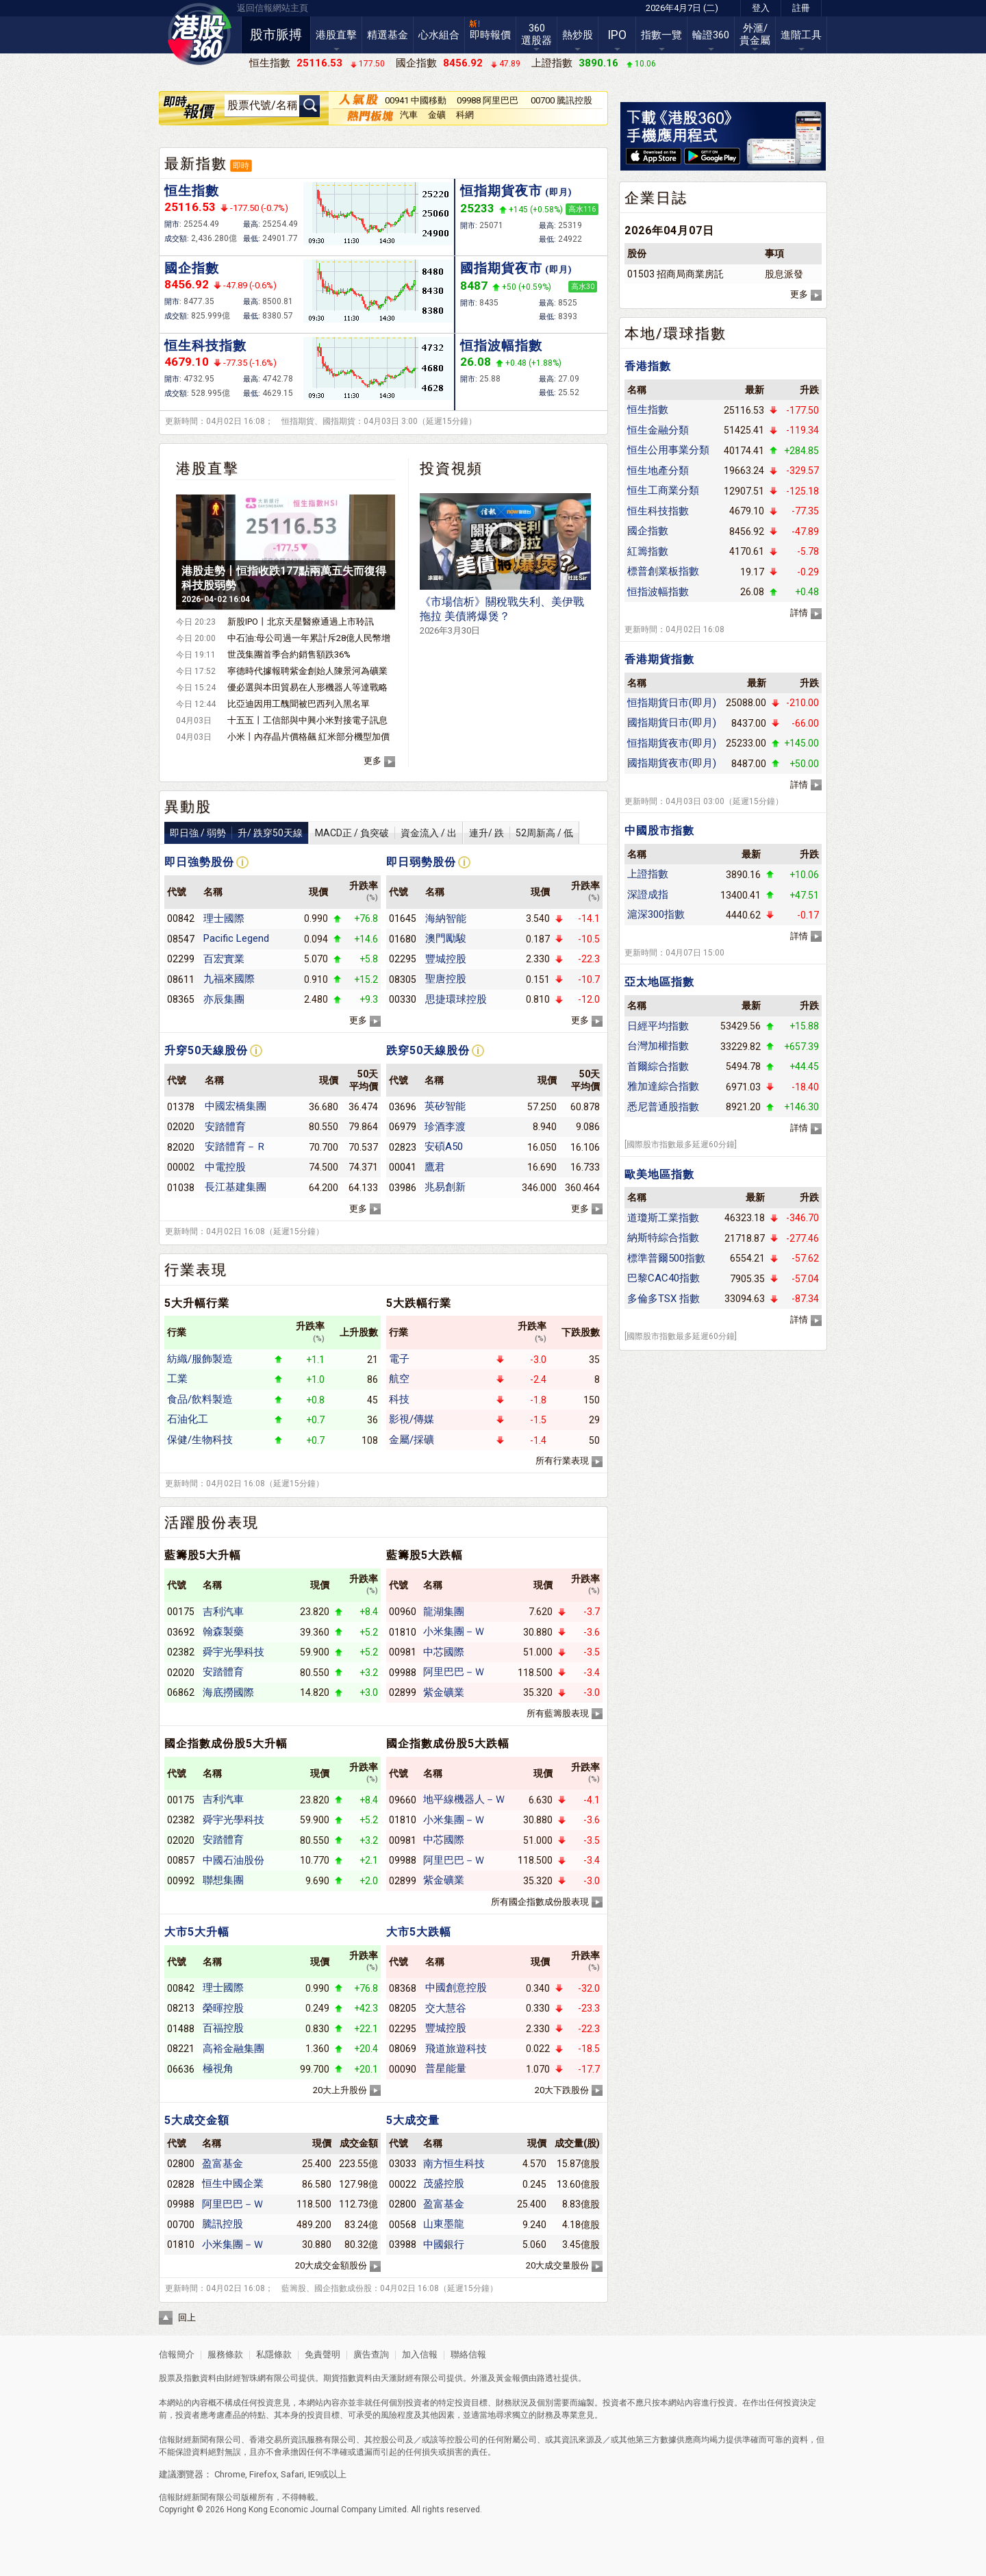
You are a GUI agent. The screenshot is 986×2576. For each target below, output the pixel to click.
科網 (465, 115)
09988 (402, 1672)
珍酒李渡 (445, 1127)
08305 (402, 979)
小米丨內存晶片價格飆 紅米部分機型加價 (308, 736)
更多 (372, 760)
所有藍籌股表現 (558, 1713)
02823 (402, 1147)
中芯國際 (443, 1652)
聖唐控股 (445, 979)
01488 (180, 2028)
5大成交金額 (196, 2120)
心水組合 (438, 35)
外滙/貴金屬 (755, 34)
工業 (177, 1379)
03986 (402, 1187)
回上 (187, 2317)
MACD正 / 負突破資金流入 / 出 (386, 833)
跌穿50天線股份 (428, 1050)
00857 (180, 1860)
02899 (402, 1692)
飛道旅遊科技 (456, 2048)
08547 (180, 939)
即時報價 (490, 35)
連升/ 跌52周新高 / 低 (521, 833)
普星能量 (445, 2068)
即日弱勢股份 (421, 861)
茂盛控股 (443, 2183)
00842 (180, 918)
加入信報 (421, 2354)
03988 (402, 2244)
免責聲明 (322, 2354)
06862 (180, 1692)
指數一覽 (661, 35)
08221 (180, 2048)
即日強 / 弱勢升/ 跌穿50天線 (236, 833)
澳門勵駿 (445, 938)
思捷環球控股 (456, 999)
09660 (402, 1800)
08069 (402, 2048)
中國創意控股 (456, 1987)
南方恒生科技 (454, 2164)
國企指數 (191, 268)
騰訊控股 (222, 2224)
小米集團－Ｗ (454, 1631)
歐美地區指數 (659, 1174)
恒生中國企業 (233, 2183)
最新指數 (195, 163)
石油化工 (187, 1419)
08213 (180, 2008)
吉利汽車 (223, 1611)
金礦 (437, 115)
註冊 (801, 8)
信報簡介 (176, 2354)
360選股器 (536, 34)
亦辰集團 (223, 999)
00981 (402, 1652)
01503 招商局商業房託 (675, 273)
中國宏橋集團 (235, 1106)
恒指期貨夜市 (516, 191)
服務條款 (226, 2354)
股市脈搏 (276, 34)
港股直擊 (336, 35)
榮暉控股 (223, 2008)
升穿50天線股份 (206, 1050)
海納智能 (445, 918)
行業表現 (195, 1270)
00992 (180, 1880)
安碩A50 (444, 1146)
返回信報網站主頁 (272, 8)
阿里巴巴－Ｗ (454, 1672)
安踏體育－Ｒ (235, 1146)
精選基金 (387, 35)
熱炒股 (577, 35)
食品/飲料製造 (200, 1399)
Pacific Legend (236, 938)
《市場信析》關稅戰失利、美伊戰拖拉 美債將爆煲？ (502, 615)
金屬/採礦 (411, 1440)
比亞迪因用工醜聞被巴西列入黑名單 (298, 704)
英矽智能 (445, 1106)
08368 (402, 1988)
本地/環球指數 (675, 333)
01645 (402, 918)
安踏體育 (225, 1127)
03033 (402, 2163)
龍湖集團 (443, 1611)
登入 (761, 8)
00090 (402, 2069)
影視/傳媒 (411, 1419)
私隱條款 (274, 2354)
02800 (180, 2163)
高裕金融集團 (233, 2048)
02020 (180, 1126)
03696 (402, 1106)
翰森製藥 (223, 1631)
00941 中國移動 (415, 100)
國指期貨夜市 (516, 268)
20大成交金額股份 (331, 2265)
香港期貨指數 (659, 659)
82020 (180, 1147)
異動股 (188, 807)
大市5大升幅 (196, 1931)
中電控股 (225, 1167)
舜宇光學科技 (233, 1652)
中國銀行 (443, 2244)
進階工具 (801, 35)
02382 (180, 1652)
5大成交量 (413, 2120)
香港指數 (647, 366)
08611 (180, 979)
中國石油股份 (233, 1860)
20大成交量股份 (557, 2265)
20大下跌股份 (562, 2090)
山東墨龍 (443, 2224)
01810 (402, 1632)
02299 (180, 958)
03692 (180, 1632)
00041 (402, 1167)
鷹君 (435, 1167)
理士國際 (223, 918)
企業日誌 (655, 198)
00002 (180, 1167)
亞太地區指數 (659, 981)
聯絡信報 (467, 2354)
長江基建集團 (235, 1187)
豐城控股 (445, 959)
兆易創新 (445, 1187)
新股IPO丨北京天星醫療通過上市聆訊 (300, 621)
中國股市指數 (659, 830)
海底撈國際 (228, 1692)
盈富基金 (222, 2164)
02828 (180, 2184)
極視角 (218, 2068)
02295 (402, 958)
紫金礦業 (443, 1692)
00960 (402, 1611)
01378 (180, 1106)
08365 (180, 999)
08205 (402, 2008)
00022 (402, 2184)
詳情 (799, 613)
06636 (180, 2069)
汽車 (409, 115)
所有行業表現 (562, 1460)
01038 (180, 1187)
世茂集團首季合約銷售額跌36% (289, 654)
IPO (617, 35)
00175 (180, 1611)
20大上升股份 (340, 2090)
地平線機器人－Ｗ (464, 1799)
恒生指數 (191, 191)
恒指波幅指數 (501, 345)
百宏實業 (223, 959)
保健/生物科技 (200, 1440)
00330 (402, 999)
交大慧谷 (445, 2008)
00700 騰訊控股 (561, 100)
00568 (402, 2224)
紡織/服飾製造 (200, 1359)
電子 (399, 1359)
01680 (402, 939)
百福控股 (223, 2028)
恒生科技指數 (205, 345)
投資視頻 (451, 468)
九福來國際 (229, 979)
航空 (399, 1379)
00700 (180, 2224)
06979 (402, 1126)
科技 (399, 1399)
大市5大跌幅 (418, 1931)
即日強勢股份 (199, 861)
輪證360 (710, 35)
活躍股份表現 (211, 1522)
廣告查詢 (371, 2354)
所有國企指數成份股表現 (540, 1902)
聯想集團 (223, 1880)
